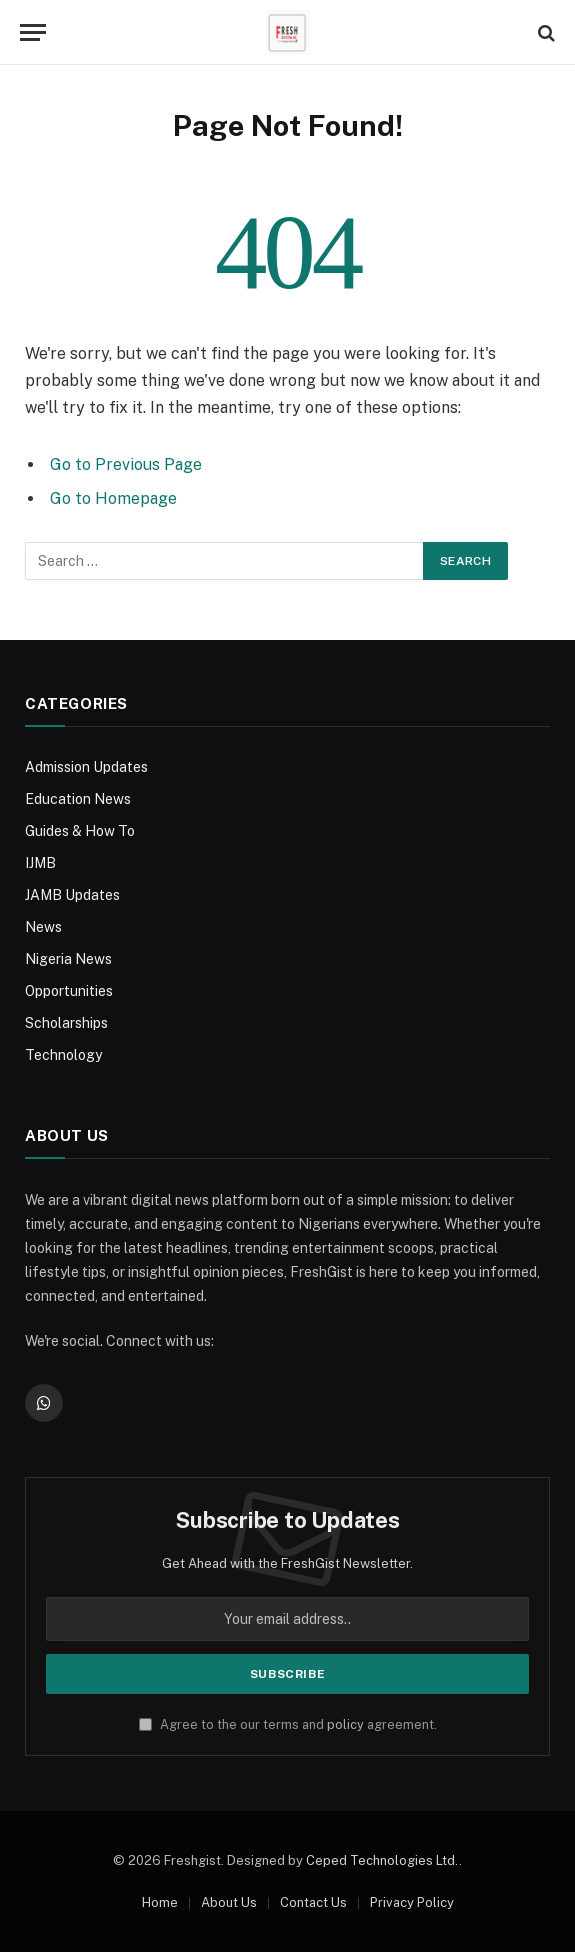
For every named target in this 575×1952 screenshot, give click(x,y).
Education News (78, 799)
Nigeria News (68, 959)
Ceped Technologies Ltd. (382, 1860)
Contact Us (313, 1902)
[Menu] (33, 32)
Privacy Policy (412, 1902)
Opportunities (69, 991)
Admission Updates (86, 767)
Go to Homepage (113, 498)
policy (345, 1724)
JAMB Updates (72, 895)
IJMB (40, 863)
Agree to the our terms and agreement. (288, 1724)
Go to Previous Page (126, 464)
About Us (229, 1902)
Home (160, 1902)
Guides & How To (80, 831)
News (43, 927)
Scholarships (66, 1023)
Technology (63, 1055)
